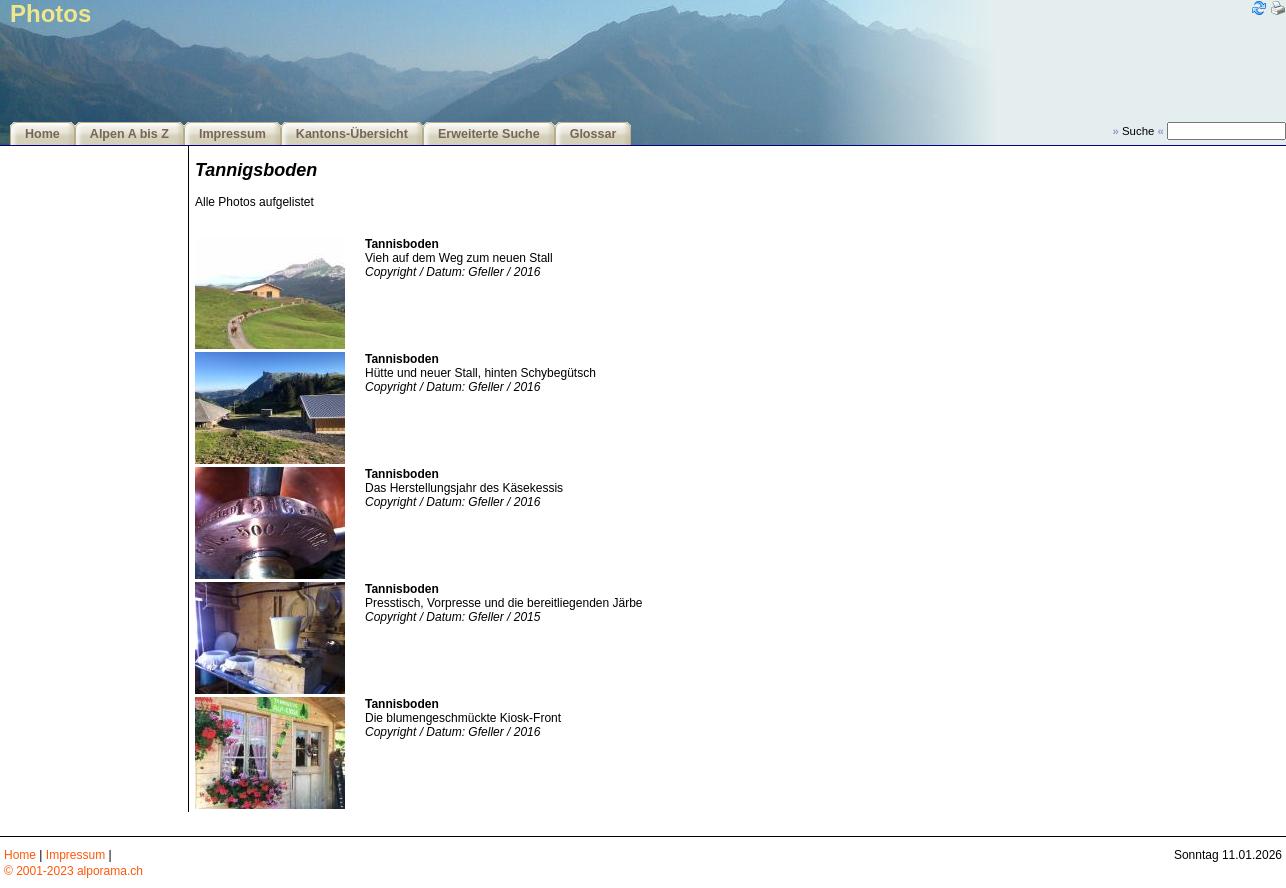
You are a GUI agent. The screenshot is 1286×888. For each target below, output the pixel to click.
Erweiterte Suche (489, 134)
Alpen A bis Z (129, 134)
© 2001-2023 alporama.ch (73, 871)
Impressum (232, 134)
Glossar (593, 134)
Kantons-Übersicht (352, 134)
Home (42, 134)
